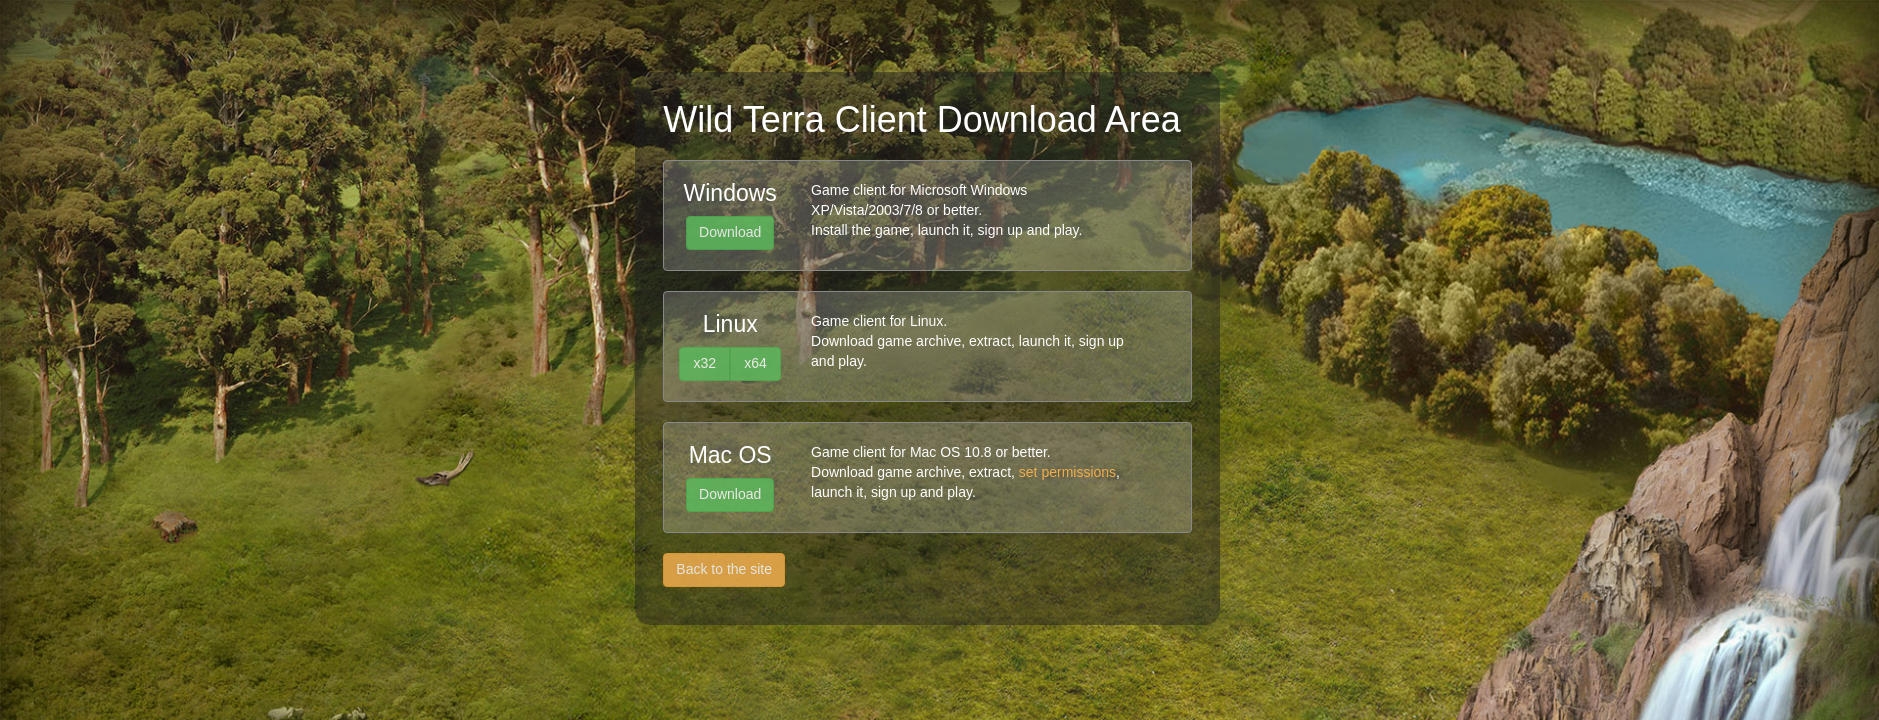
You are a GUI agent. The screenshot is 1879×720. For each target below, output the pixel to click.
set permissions (1067, 472)
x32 (704, 363)
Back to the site (724, 569)
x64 (755, 363)
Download (730, 232)
